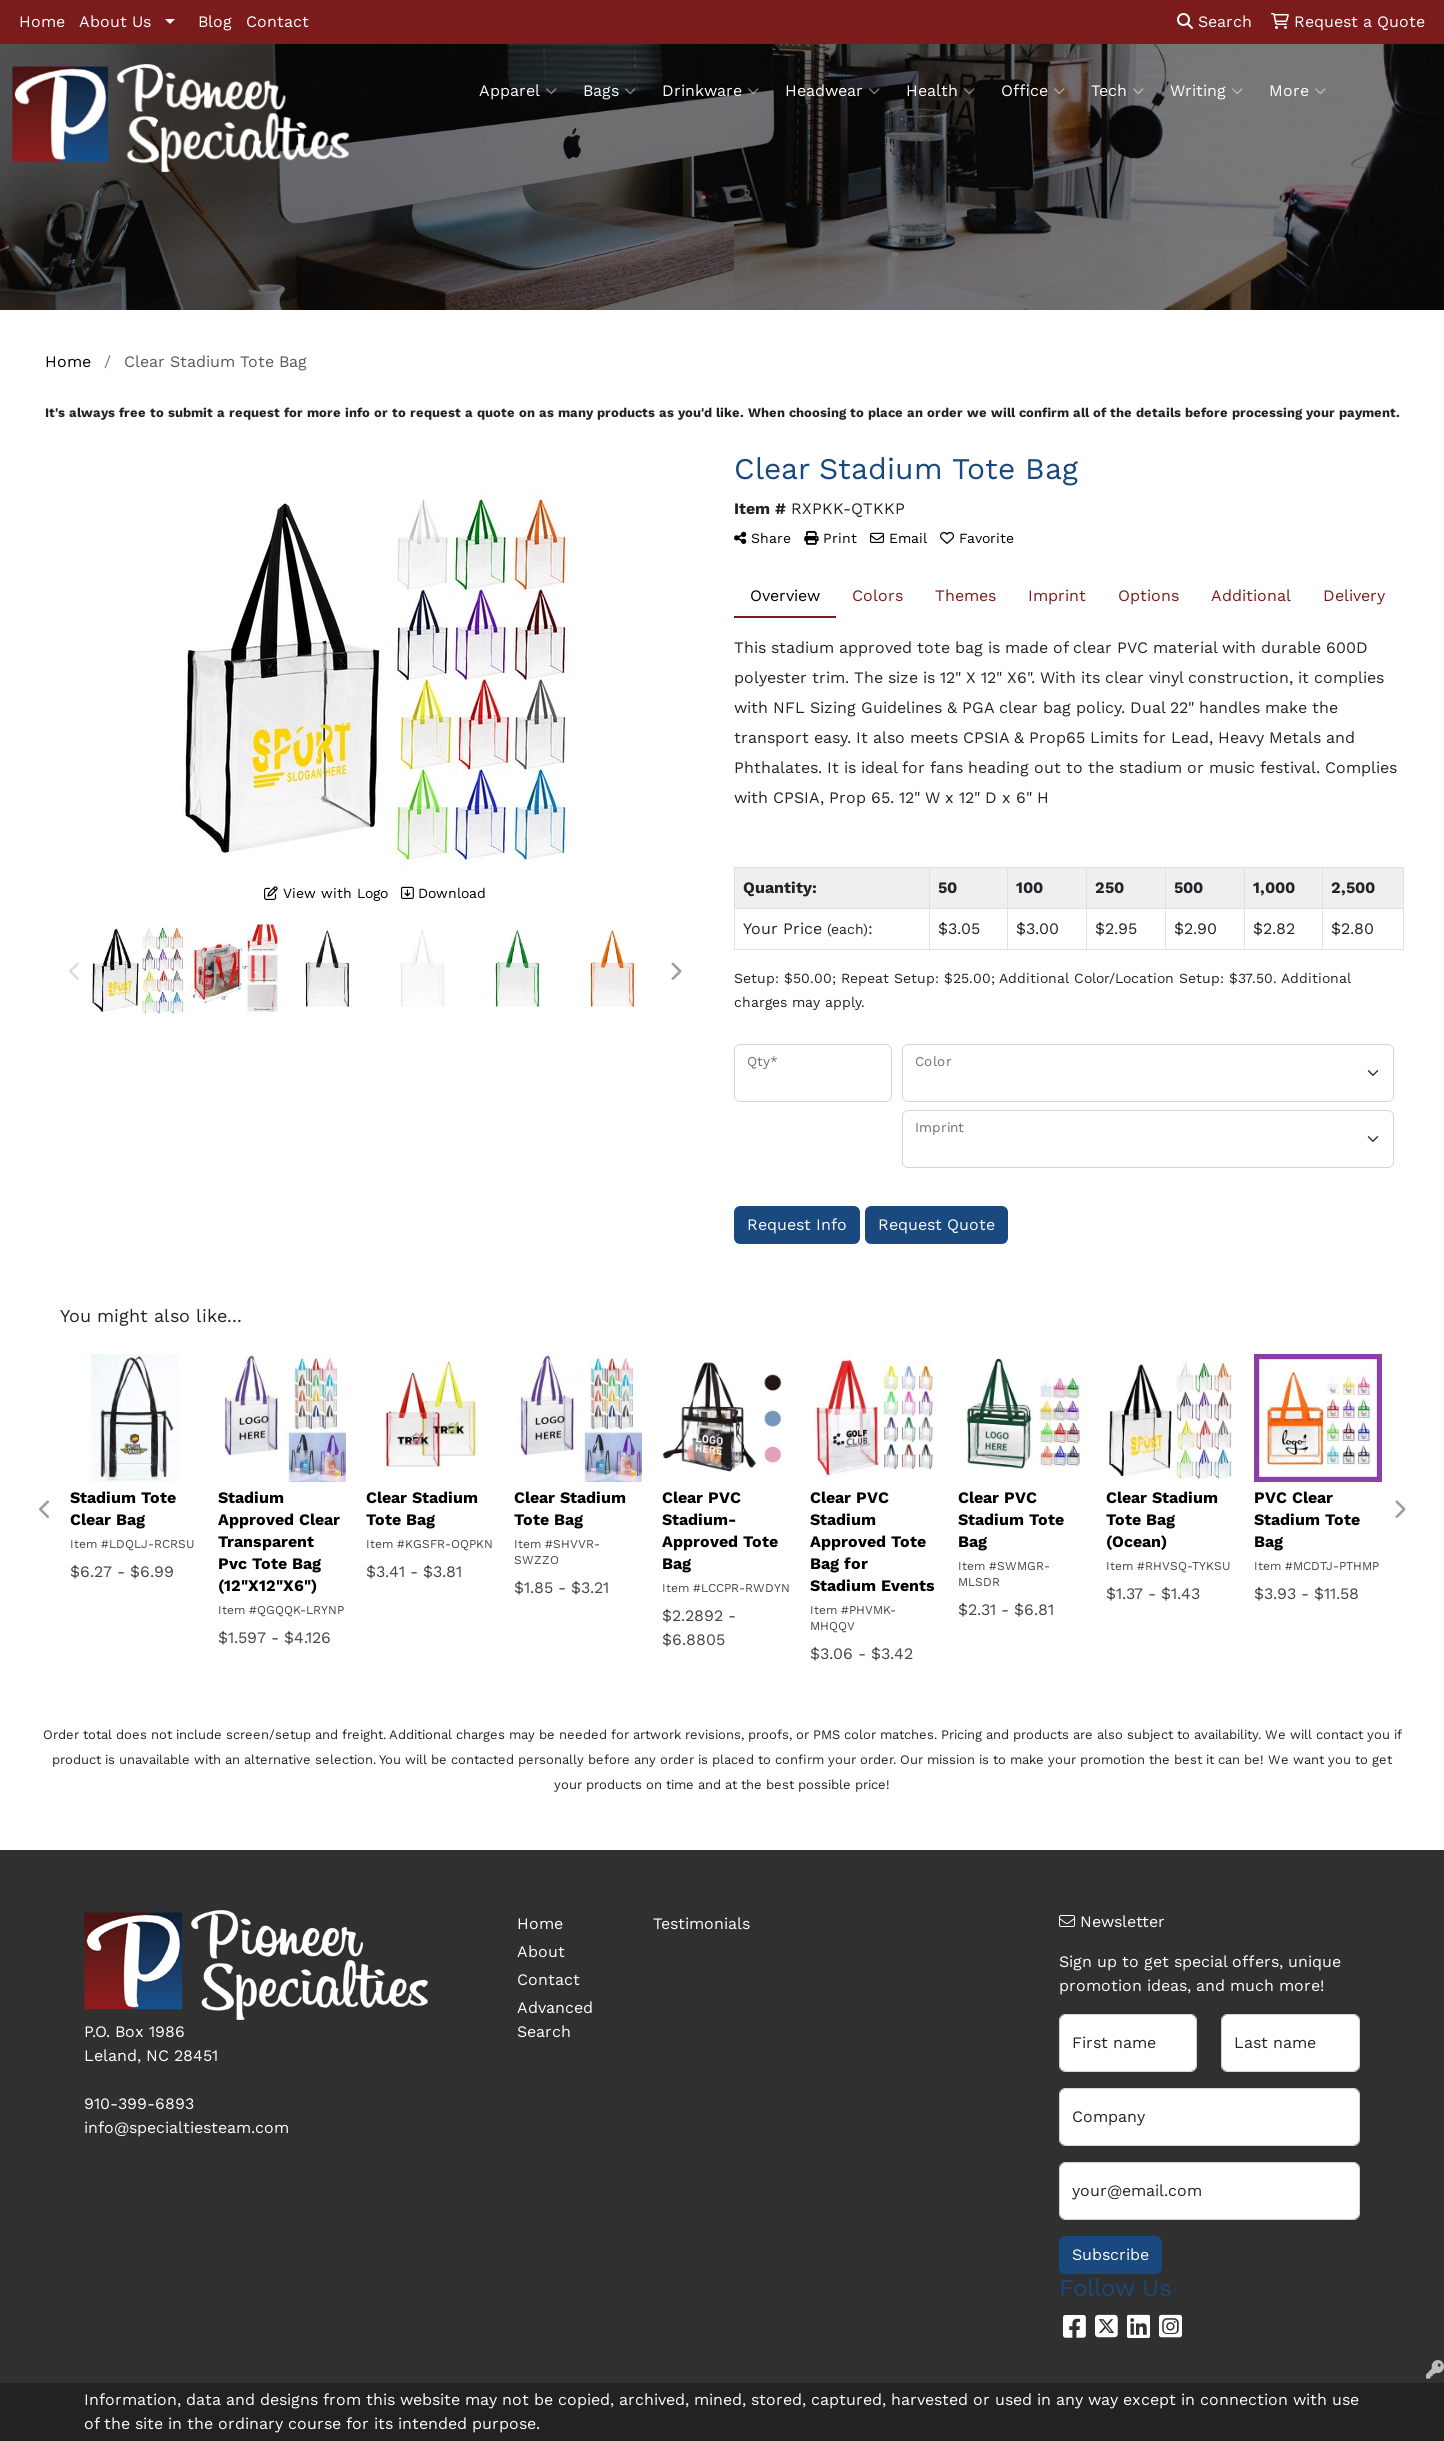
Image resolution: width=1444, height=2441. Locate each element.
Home (42, 21)
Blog (215, 21)
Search (1214, 21)
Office (1033, 91)
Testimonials (701, 1923)
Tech (1117, 91)
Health (940, 91)
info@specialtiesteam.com (186, 2127)
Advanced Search (555, 2019)
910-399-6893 (139, 2103)
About (541, 1951)
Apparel (518, 91)
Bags (609, 91)
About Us (115, 21)
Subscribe (1110, 2254)
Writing (1206, 91)
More (1297, 91)
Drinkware (710, 91)
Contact (277, 21)
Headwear (832, 91)
